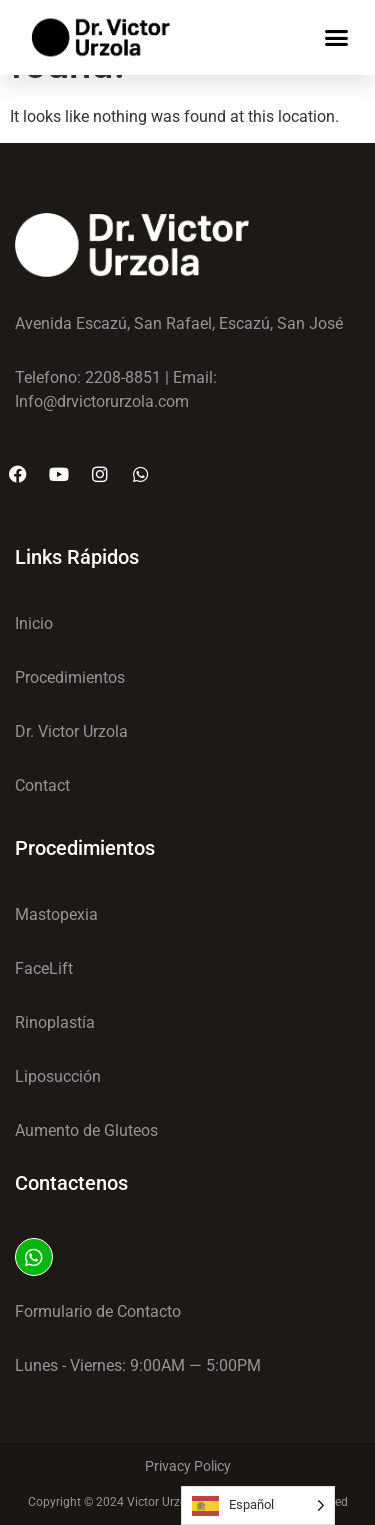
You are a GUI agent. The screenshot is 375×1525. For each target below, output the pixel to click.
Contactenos (71, 1183)
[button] (337, 38)
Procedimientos (85, 848)
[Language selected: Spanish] (258, 1505)
